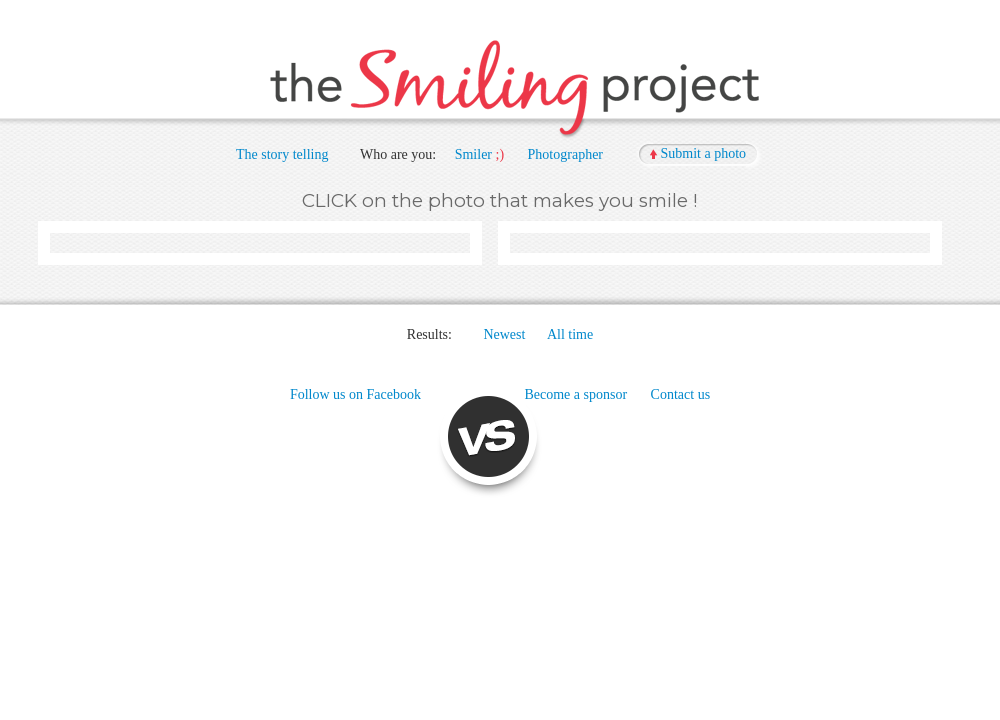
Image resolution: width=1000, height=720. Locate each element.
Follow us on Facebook (355, 394)
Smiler (473, 154)
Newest (504, 334)
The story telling (282, 154)
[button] (700, 154)
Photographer (565, 154)
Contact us (681, 394)
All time (570, 334)
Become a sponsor (575, 394)
